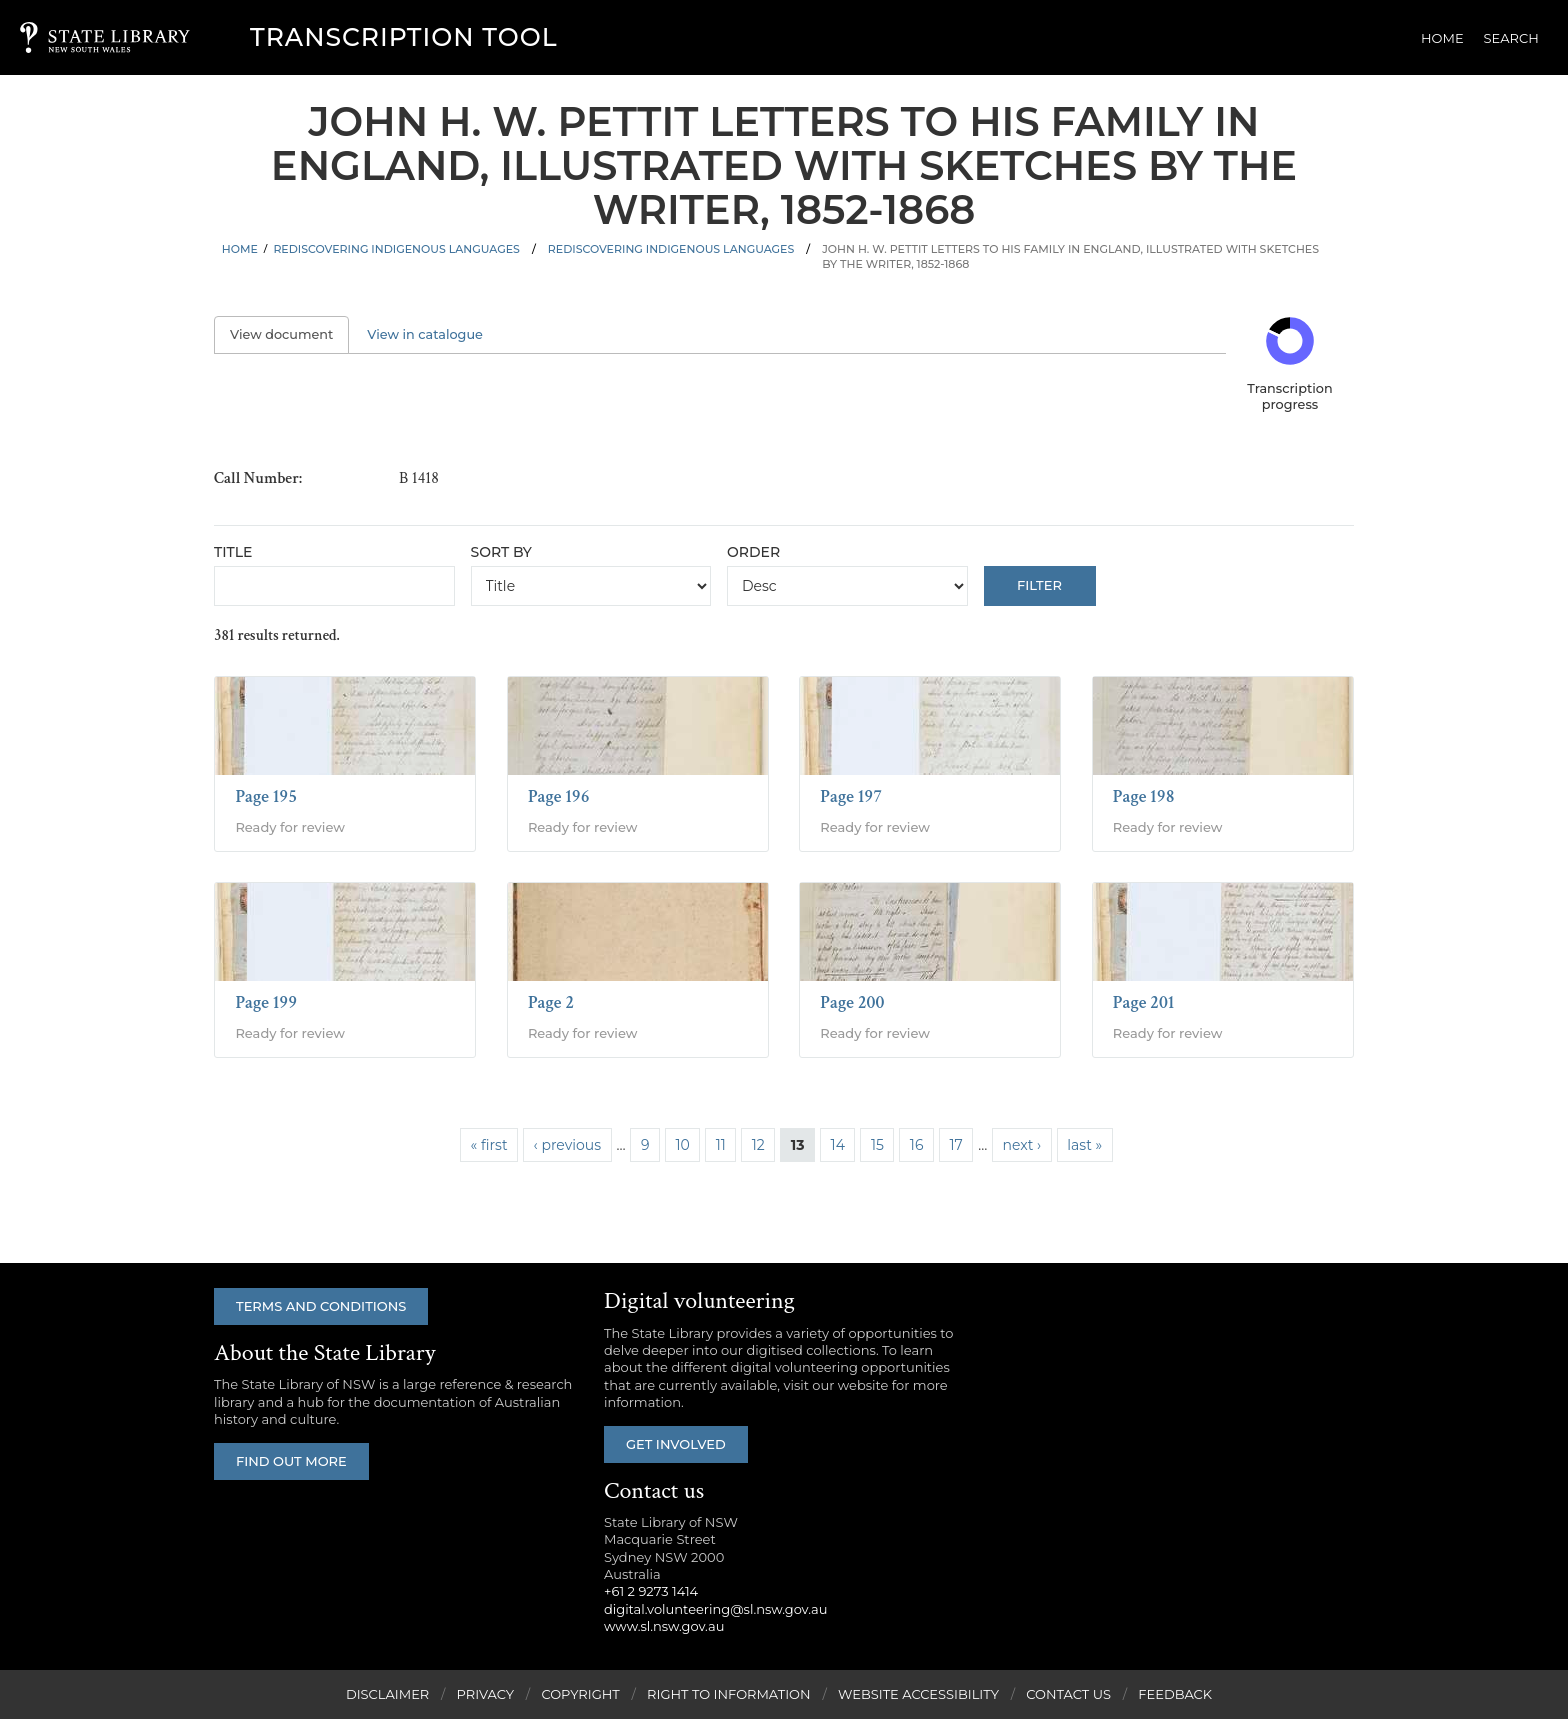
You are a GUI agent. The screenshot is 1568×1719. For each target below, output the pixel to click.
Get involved (676, 1444)
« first (489, 1145)
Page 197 (851, 796)
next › (1022, 1145)
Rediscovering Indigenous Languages (396, 249)
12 (758, 1145)
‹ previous (567, 1145)
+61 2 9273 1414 (651, 1591)
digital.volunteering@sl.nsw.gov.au (716, 1609)
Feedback (1175, 1694)
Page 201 (1144, 1002)
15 (877, 1145)
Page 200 (852, 1002)
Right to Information (729, 1694)
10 (682, 1145)
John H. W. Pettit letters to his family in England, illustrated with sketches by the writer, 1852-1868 (1070, 256)
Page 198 (1144, 796)
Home (1442, 38)
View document (289, 334)
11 (721, 1145)
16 (917, 1145)
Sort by (501, 552)
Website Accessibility (918, 1694)
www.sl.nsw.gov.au (664, 1626)
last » (1084, 1145)
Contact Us (1068, 1694)
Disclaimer (387, 1694)
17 (955, 1145)
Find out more (291, 1461)
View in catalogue (425, 334)
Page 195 (266, 796)
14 (838, 1145)
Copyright (580, 1694)
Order (753, 552)
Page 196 (559, 796)
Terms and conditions (321, 1306)
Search (1511, 38)
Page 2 (551, 1002)
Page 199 (266, 1002)
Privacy (485, 1694)
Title (233, 552)
